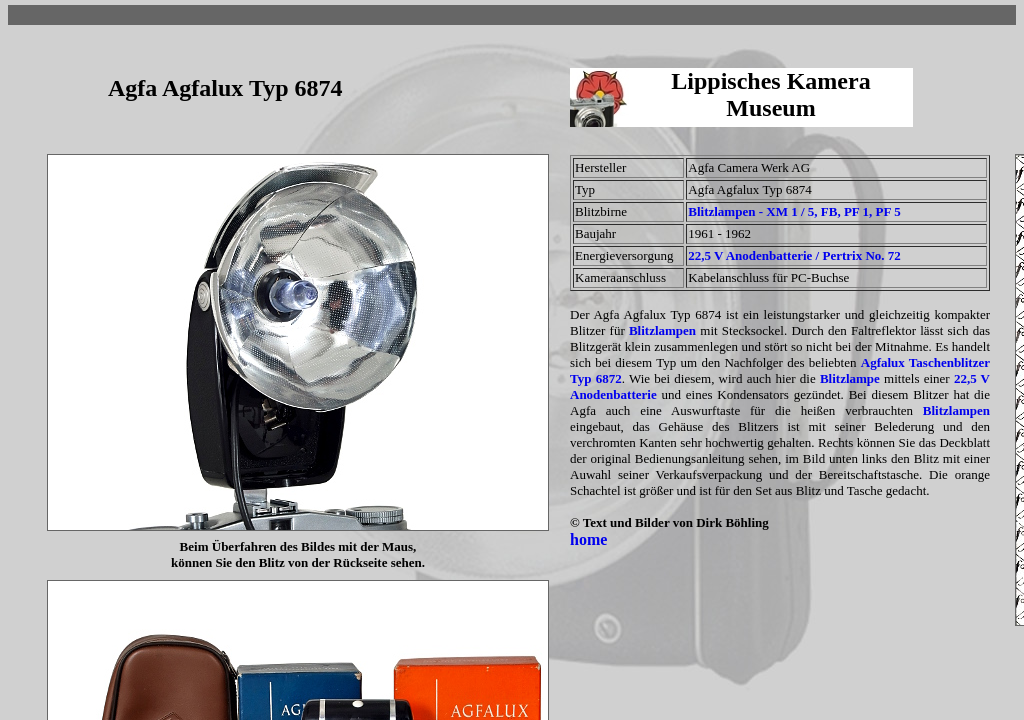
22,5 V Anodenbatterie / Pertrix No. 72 (794, 255)
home (588, 539)
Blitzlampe (850, 378)
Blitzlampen (662, 330)
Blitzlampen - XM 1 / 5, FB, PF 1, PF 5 (794, 211)
